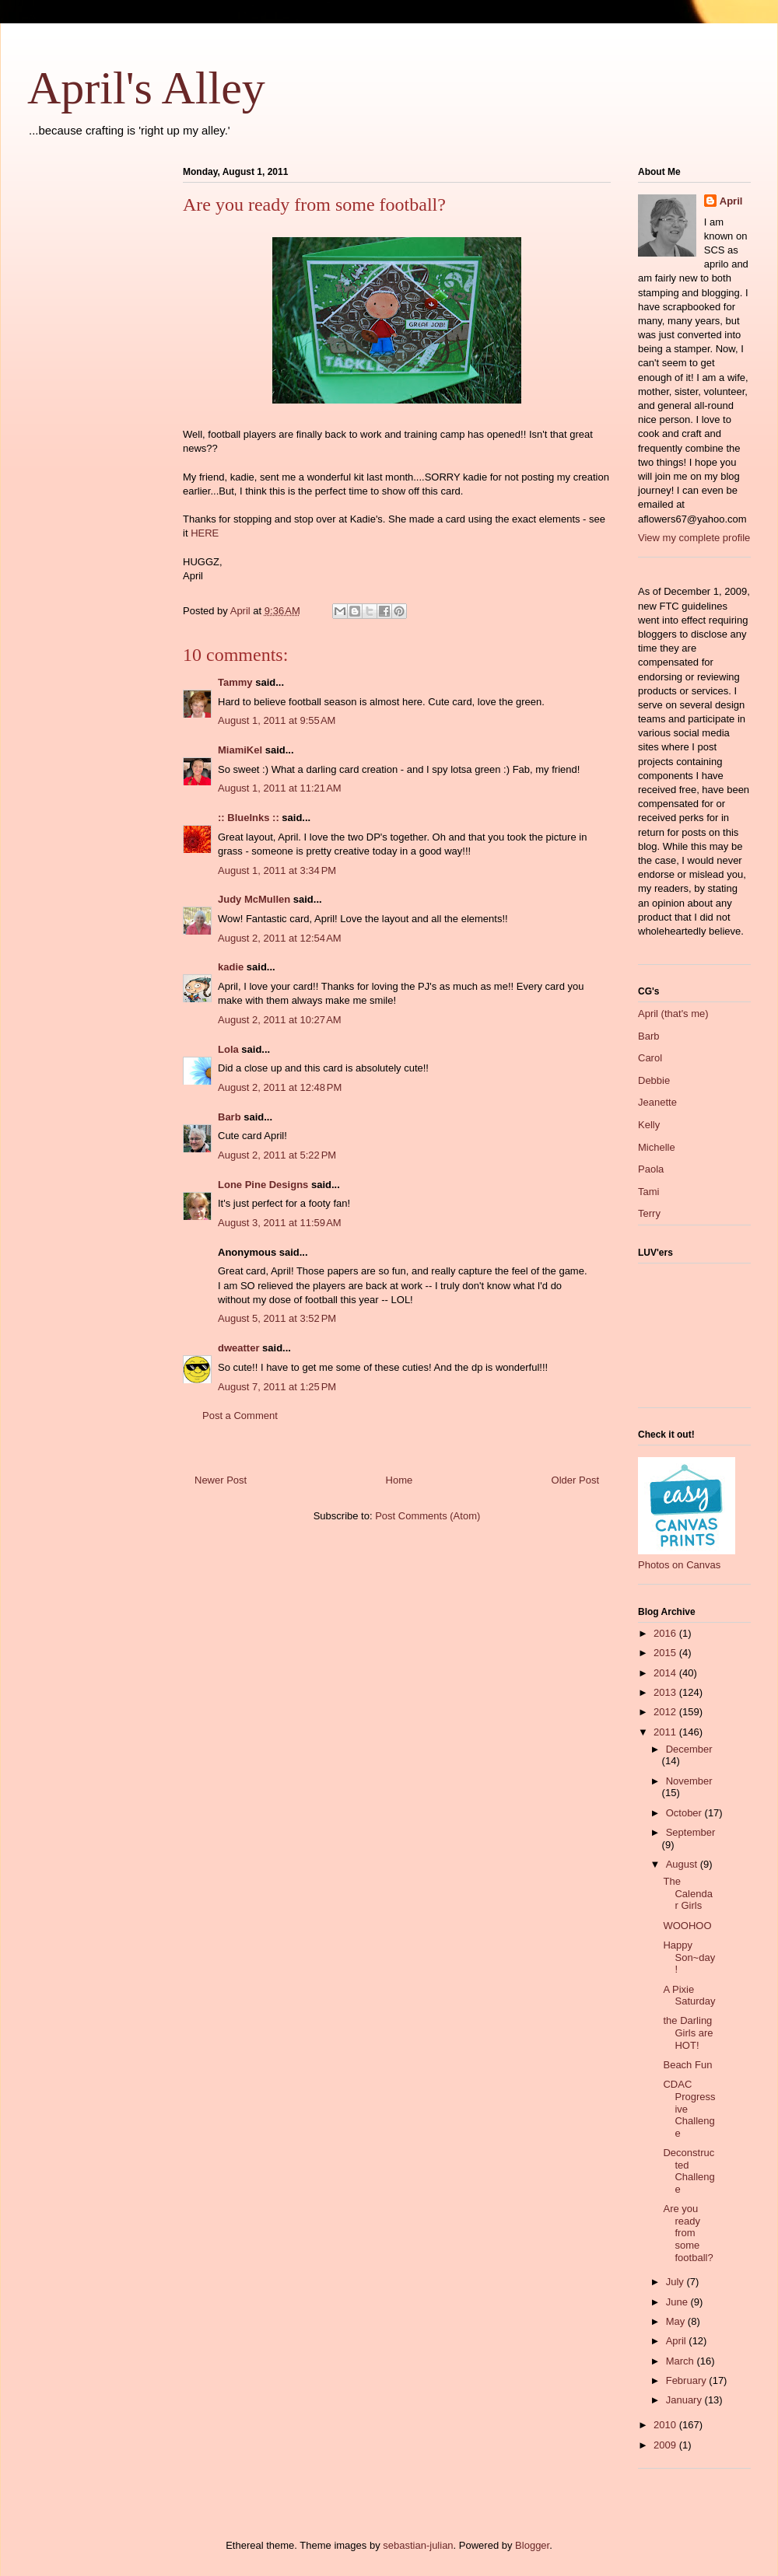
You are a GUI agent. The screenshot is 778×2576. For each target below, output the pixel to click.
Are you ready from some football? (688, 2233)
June (678, 2302)
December (689, 1749)
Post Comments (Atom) (427, 1516)
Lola (228, 1049)
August (683, 1864)
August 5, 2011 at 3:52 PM (277, 1318)
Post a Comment (240, 1415)
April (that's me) (673, 1013)
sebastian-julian (418, 2545)
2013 (666, 1692)
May (677, 2321)
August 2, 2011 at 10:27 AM (280, 1020)
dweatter (238, 1348)
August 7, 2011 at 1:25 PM (277, 1387)
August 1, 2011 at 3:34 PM (277, 870)
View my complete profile (694, 538)
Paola (651, 1169)
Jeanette (657, 1102)
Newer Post (220, 1480)
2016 (666, 1633)
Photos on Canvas (679, 1565)
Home (399, 1480)
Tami (648, 1191)
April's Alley (146, 88)
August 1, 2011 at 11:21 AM (280, 788)
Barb (229, 1117)
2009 (666, 2445)
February (688, 2380)
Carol (650, 1058)
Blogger (532, 2545)
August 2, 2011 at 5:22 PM (277, 1155)
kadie (231, 967)
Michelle (656, 1147)
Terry (649, 1213)
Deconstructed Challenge (688, 2171)
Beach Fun (687, 2065)
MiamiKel (240, 750)
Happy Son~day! (689, 1957)
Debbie (654, 1080)
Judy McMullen (254, 899)
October (685, 1813)
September (691, 1832)
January (685, 2400)
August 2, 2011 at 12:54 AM (280, 938)
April (731, 201)
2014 (666, 1673)
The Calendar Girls (687, 1893)
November (689, 1781)
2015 (666, 1652)
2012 (666, 1712)
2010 (666, 2425)
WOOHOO (687, 1925)
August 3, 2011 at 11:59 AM (280, 1223)
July (676, 2282)
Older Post (575, 1480)
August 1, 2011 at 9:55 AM (276, 720)
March (681, 2361)
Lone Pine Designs (263, 1184)
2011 (666, 1732)
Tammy (235, 682)
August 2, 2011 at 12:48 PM (280, 1087)
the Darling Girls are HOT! (688, 2032)
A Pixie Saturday (689, 1996)
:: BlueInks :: (248, 817)
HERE (205, 533)
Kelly (649, 1125)
